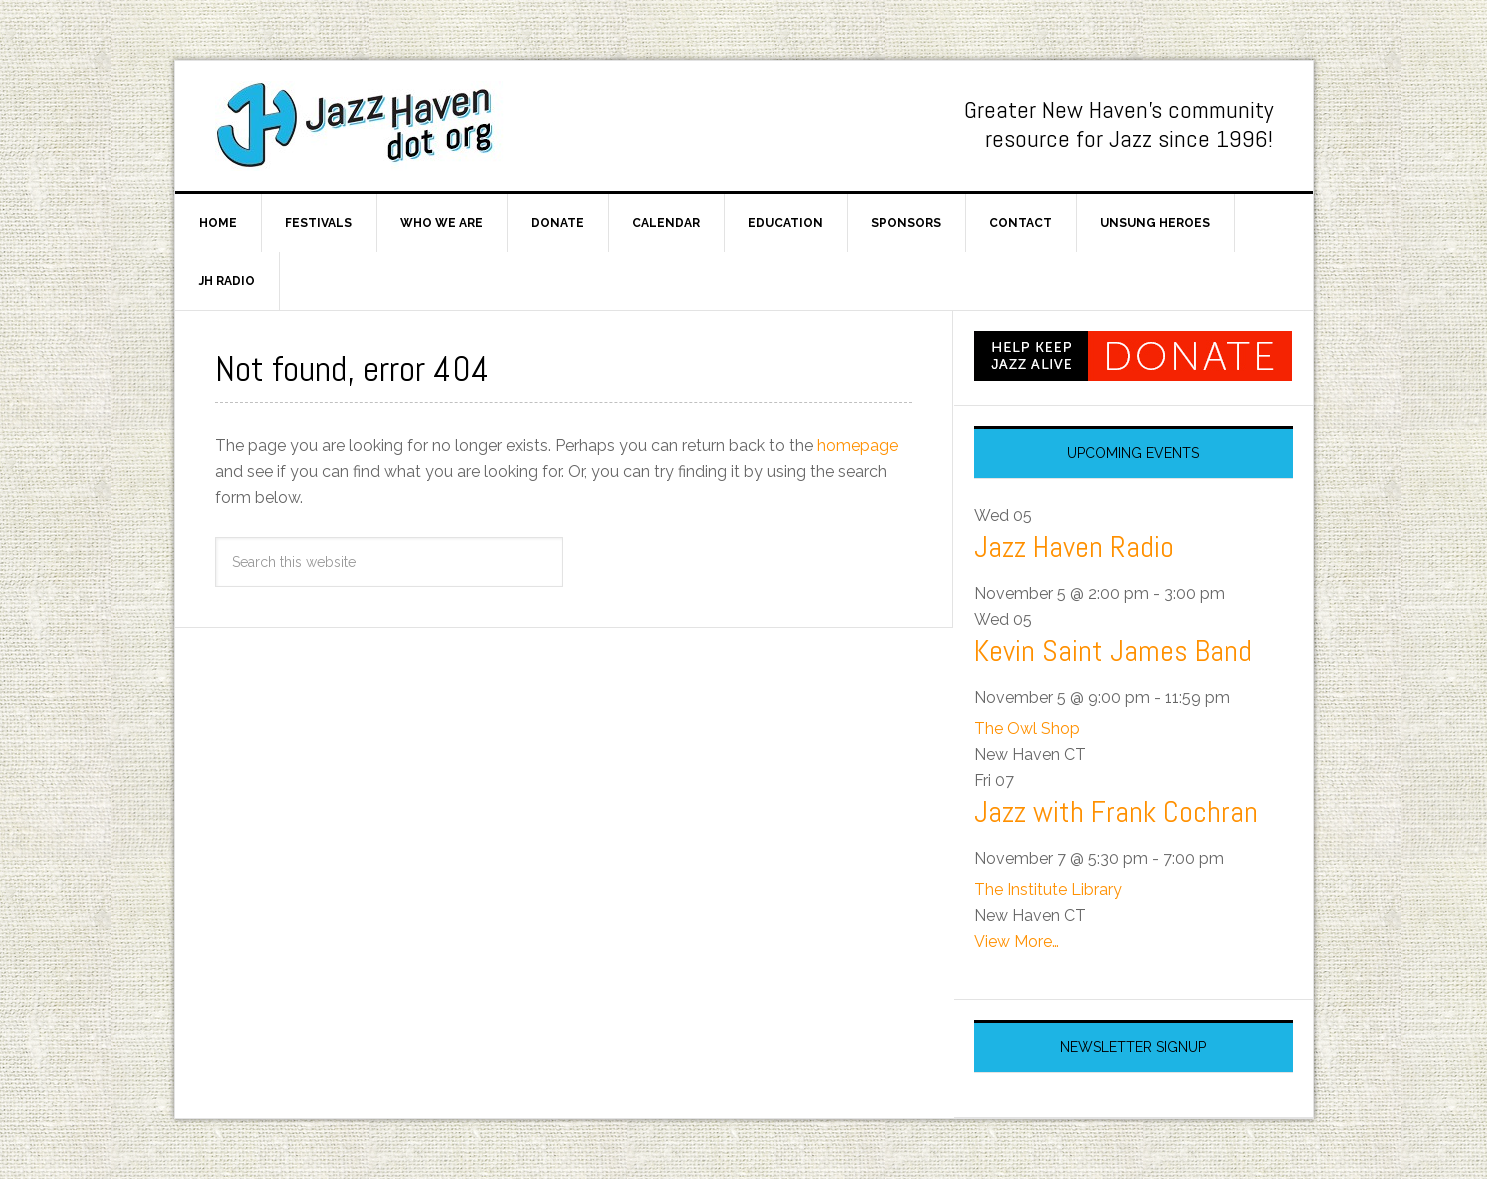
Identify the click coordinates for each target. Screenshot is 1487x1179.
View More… (1016, 941)
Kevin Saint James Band (1113, 651)
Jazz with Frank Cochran (1116, 812)
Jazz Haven (365, 126)
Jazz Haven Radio (1074, 547)
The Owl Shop (1027, 728)
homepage (857, 445)
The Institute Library (1048, 889)
